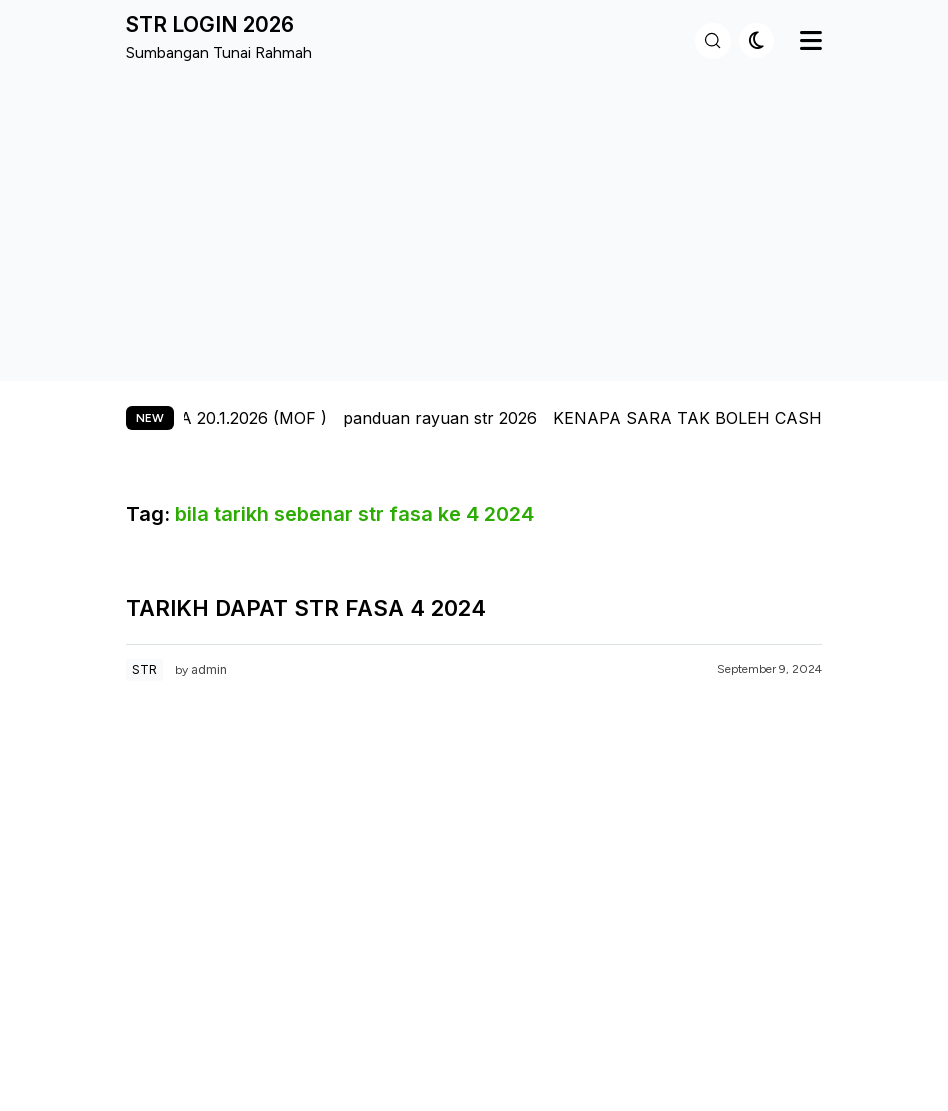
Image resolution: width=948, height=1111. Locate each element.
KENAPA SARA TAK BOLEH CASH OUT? (723, 418)
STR (144, 669)
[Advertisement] (474, 219)
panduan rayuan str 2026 (451, 418)
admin (209, 669)
